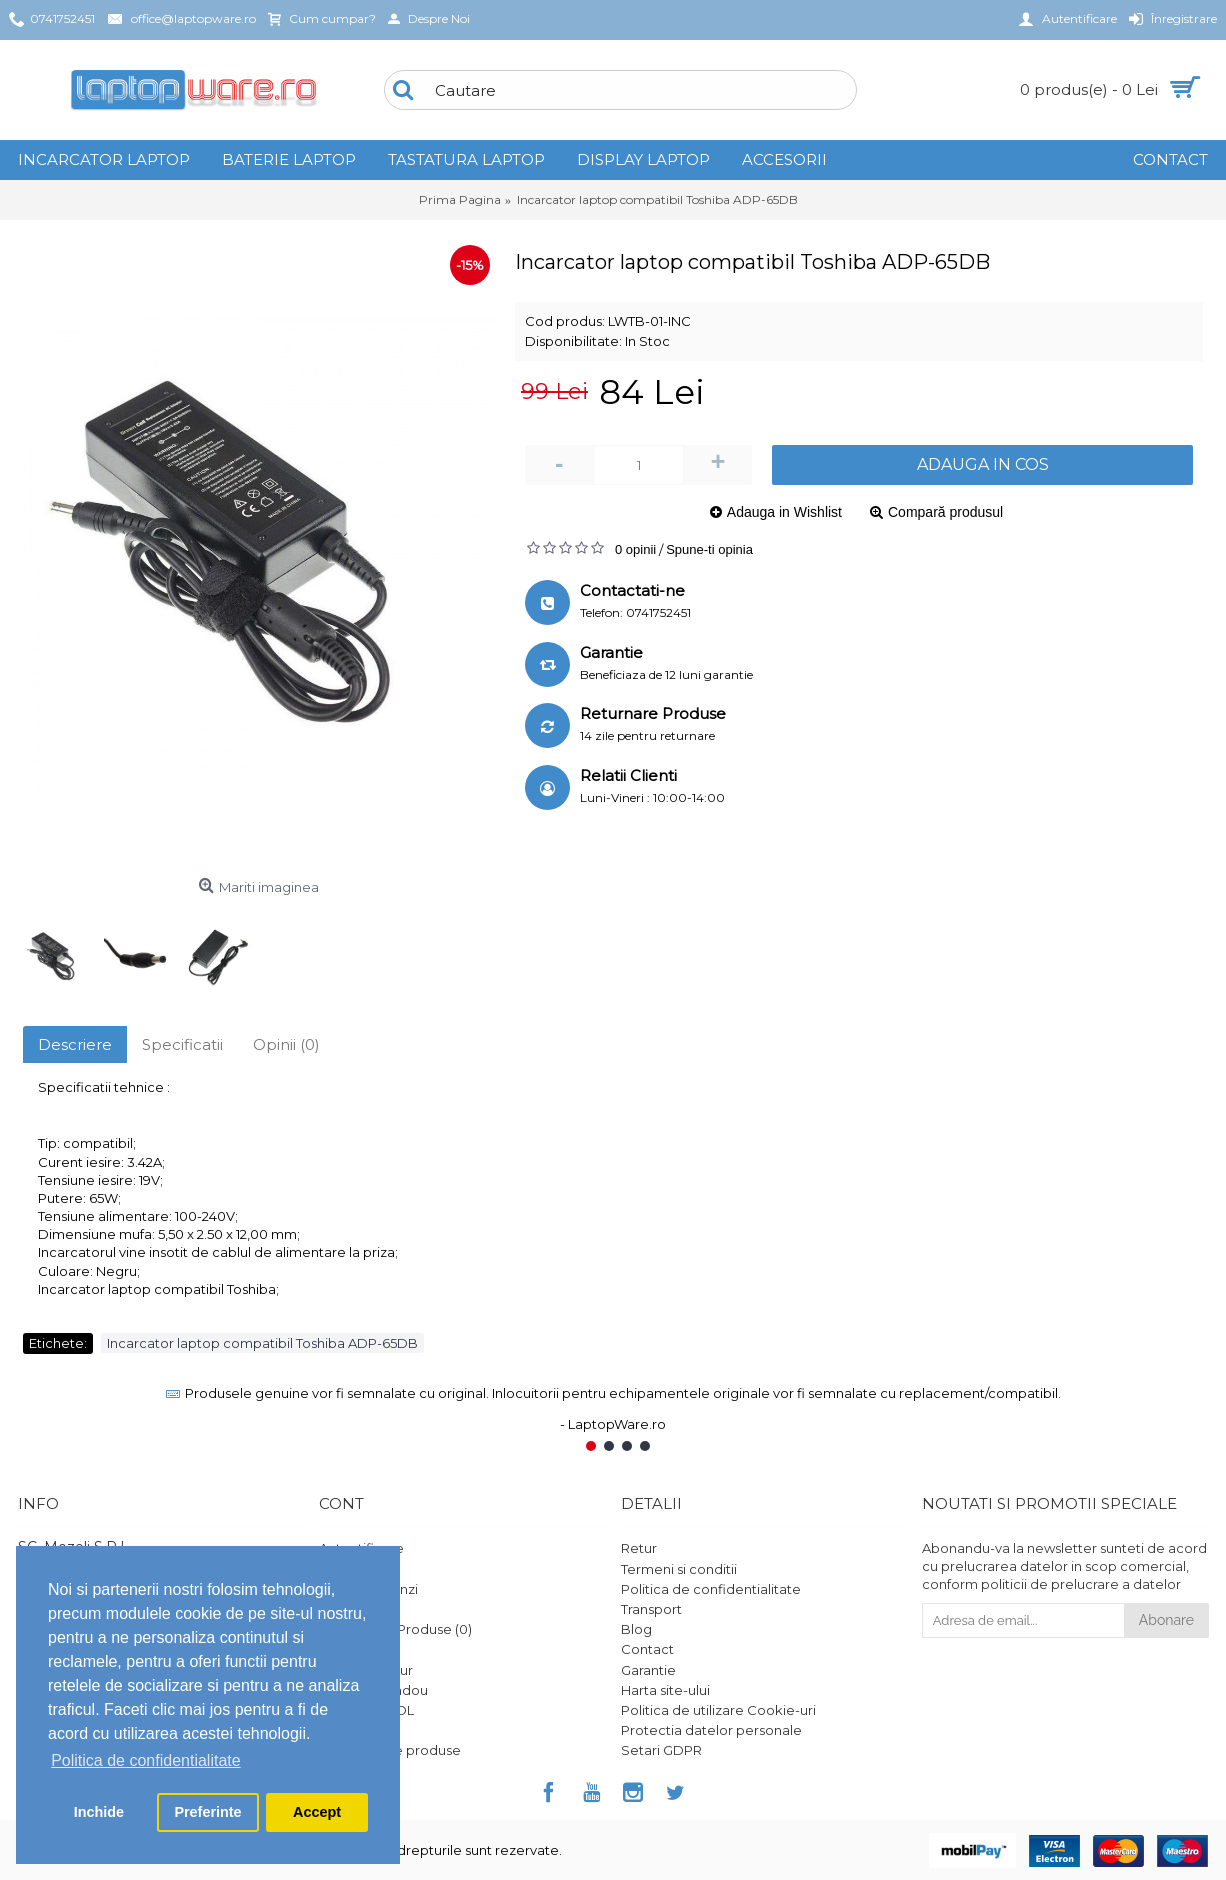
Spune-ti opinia (709, 549)
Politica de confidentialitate (711, 1589)
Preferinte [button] (207, 1812)
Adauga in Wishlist (784, 512)
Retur (639, 1548)
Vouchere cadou (373, 1690)
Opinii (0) (286, 1044)
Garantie (648, 1670)
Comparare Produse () (395, 1629)
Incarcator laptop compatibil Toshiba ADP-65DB (262, 1343)
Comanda (351, 1609)
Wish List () (356, 1649)
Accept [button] (317, 1812)
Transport (651, 1609)
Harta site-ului (665, 1690)
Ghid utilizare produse (390, 1750)
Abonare (1166, 1620)
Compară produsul (945, 512)
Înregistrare (356, 1569)
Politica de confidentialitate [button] (145, 1760)
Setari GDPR (661, 1750)
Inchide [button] (99, 1812)
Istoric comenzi (368, 1589)
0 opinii (635, 549)
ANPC (338, 1730)
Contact (647, 1649)
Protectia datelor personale (711, 1730)
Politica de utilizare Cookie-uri (718, 1710)
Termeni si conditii (679, 1569)
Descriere (75, 1044)
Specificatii (182, 1044)
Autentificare (361, 1548)
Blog (636, 1629)
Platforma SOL (366, 1710)
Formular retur (366, 1670)
